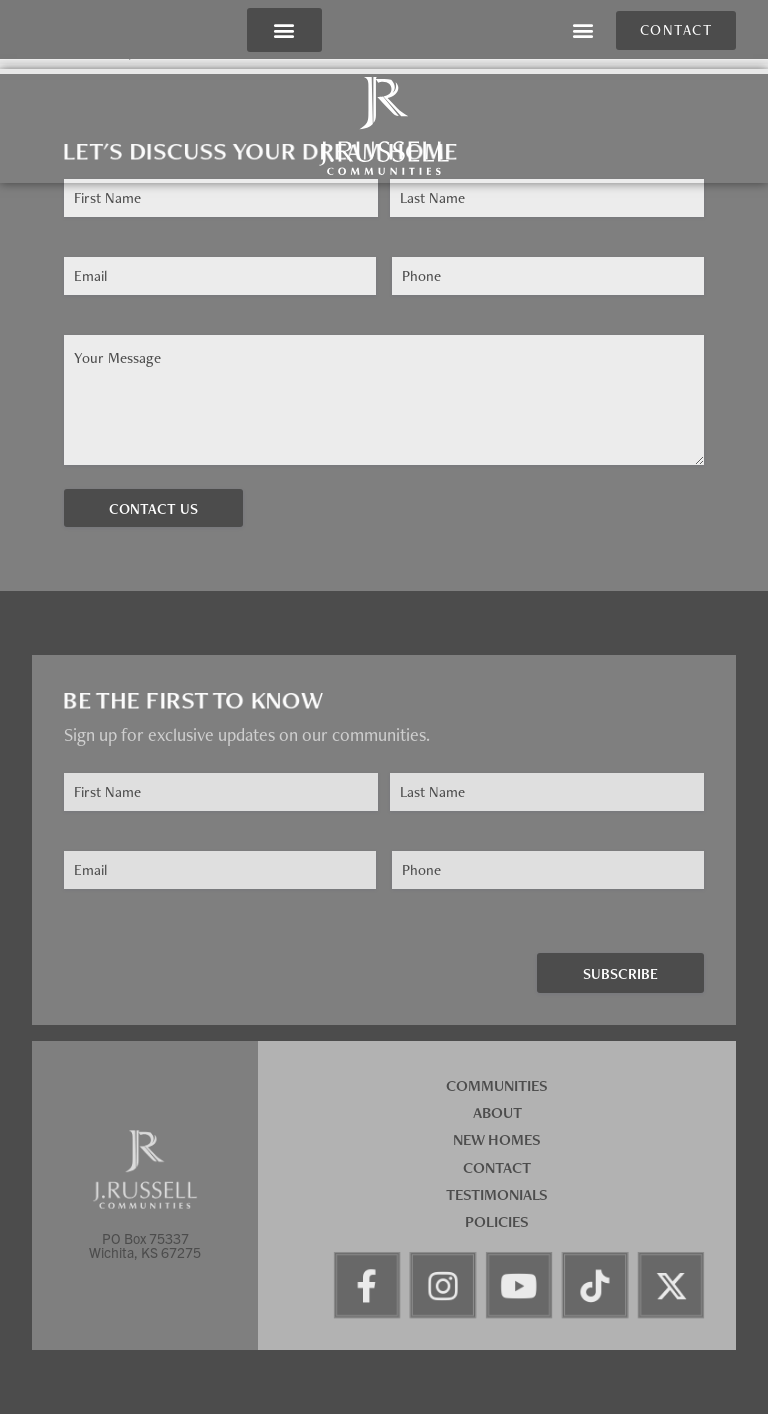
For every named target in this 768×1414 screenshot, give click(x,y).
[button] (284, 30)
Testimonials (497, 1194)
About (497, 1112)
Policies (497, 1221)
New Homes (497, 1139)
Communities (497, 1085)
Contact (497, 1167)
